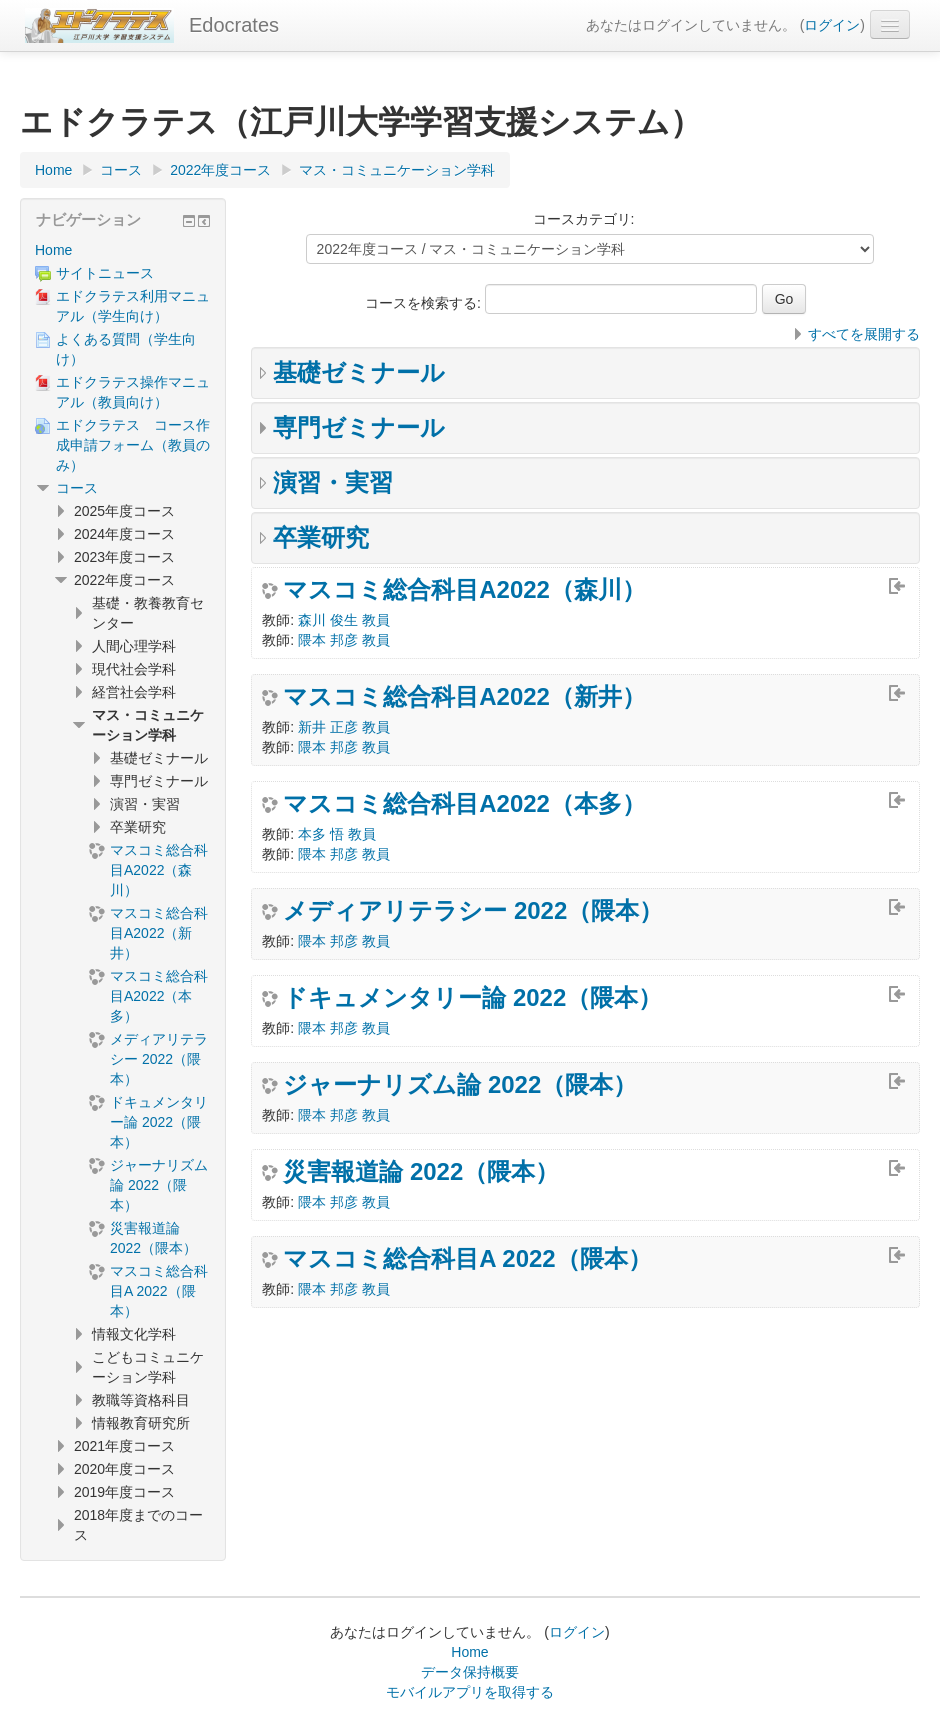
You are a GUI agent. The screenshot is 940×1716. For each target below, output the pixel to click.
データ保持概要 (470, 1672)
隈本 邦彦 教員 (344, 640)
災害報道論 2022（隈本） (421, 1172)
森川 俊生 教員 (344, 620)
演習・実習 (333, 482)
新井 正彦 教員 (344, 727)
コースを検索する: (425, 303)
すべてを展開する (864, 334)
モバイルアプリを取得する (470, 1692)
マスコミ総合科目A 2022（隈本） (467, 1259)
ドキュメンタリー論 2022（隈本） (472, 998)
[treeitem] (123, 250)
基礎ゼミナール (359, 372)
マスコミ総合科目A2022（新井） (464, 697)
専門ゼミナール (359, 427)
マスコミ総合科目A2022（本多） (464, 804)
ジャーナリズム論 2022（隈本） (460, 1085)
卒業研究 (321, 537)
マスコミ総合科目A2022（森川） (464, 590)
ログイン (832, 25)
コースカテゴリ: (584, 219)
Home (53, 250)
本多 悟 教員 (337, 834)
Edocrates (234, 25)
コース (77, 488)
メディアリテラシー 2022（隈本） (473, 911)
